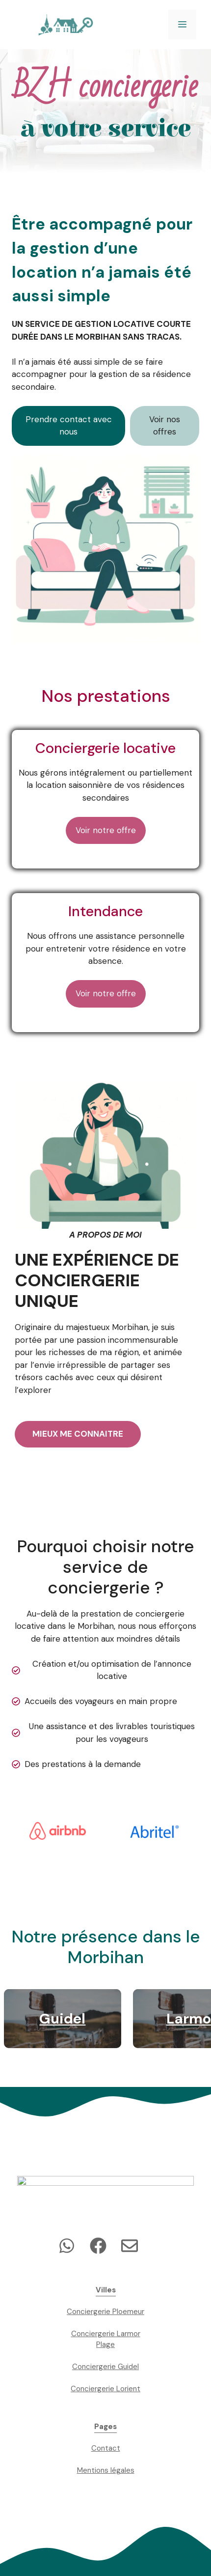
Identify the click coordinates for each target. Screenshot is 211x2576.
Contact (105, 2448)
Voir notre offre (106, 830)
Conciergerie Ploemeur (105, 2311)
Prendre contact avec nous (69, 425)
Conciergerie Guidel (105, 2367)
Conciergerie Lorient (105, 2389)
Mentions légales (105, 2470)
